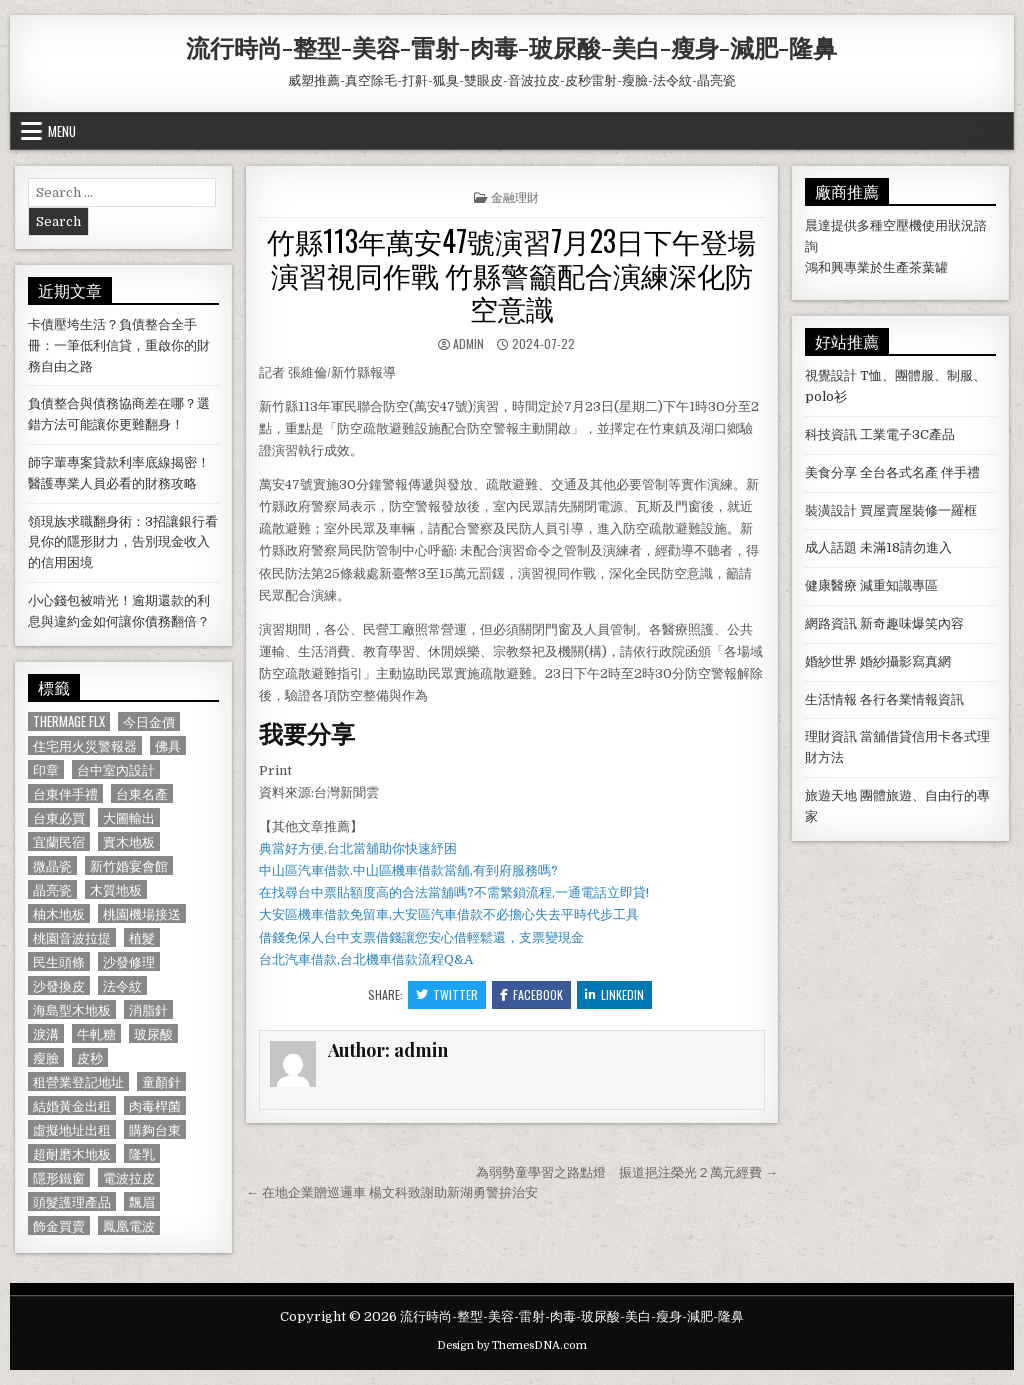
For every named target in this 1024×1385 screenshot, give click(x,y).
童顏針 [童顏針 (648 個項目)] (161, 1081)
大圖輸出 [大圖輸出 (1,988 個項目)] (129, 817)
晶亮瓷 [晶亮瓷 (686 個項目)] (52, 889)
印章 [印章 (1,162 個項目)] (46, 769)
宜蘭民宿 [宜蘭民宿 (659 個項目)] (59, 841)
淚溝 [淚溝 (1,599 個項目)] (46, 1033)
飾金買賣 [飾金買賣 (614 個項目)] (59, 1225)
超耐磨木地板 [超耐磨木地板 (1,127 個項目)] (72, 1153)
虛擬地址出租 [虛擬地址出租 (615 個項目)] (72, 1129)
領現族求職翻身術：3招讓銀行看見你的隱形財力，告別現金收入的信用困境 (123, 542)
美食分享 (831, 472)
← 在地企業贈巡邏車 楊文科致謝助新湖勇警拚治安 (392, 1192)
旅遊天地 (831, 795)
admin (468, 343)
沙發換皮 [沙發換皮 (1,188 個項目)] (59, 985)
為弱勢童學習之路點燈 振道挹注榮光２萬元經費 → (627, 1172)
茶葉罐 (928, 267)
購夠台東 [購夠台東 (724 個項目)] (155, 1129)
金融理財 (515, 196)
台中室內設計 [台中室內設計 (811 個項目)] (116, 769)
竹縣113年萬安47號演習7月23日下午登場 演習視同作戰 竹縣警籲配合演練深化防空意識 (511, 274)
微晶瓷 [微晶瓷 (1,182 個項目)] (52, 865)
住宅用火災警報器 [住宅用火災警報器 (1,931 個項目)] (85, 745)
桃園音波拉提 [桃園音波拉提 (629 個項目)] (72, 937)
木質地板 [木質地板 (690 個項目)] (116, 889)
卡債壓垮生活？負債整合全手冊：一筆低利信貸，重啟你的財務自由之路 (119, 345)
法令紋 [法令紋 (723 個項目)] (122, 985)
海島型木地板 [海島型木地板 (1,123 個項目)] (72, 1009)
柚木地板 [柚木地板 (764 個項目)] (59, 913)
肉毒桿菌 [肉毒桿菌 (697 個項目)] (155, 1105)
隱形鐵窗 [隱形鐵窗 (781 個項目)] (59, 1177)
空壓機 (902, 225)
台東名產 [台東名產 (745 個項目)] (142, 793)
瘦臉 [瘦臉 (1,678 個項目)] (46, 1057)
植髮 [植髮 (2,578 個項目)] (142, 937)
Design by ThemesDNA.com (512, 1345)
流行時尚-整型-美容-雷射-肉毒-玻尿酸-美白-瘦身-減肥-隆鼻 (511, 47)
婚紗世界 (831, 661)
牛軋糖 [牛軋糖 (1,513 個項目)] (96, 1033)
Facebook (531, 994)
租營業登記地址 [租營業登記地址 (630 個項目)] (78, 1081)
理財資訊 (831, 736)
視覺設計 (831, 375)
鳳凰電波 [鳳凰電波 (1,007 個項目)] (129, 1225)
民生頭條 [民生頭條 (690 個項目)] (59, 961)
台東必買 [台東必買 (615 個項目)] (59, 817)
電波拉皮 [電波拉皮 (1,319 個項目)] (129, 1177)
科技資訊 (831, 434)
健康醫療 (831, 585)
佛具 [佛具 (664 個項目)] (168, 745)
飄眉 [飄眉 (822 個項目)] (142, 1201)
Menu (62, 131)
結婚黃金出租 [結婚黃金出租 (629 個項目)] (72, 1105)
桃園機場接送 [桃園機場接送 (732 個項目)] (142, 913)
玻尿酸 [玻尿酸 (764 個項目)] (153, 1033)
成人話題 (831, 547)
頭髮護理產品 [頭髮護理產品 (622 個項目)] (72, 1201)
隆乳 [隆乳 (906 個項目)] (142, 1153)
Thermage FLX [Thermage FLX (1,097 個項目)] (69, 721)
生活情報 (831, 699)
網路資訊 (831, 623)
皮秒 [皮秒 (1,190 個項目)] (90, 1057)
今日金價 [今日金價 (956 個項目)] (149, 721)
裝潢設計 (831, 510)
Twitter (447, 994)
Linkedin (614, 994)
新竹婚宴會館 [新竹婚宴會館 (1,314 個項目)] (129, 865)
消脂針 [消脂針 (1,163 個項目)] (148, 1009)
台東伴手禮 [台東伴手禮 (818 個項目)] (65, 793)
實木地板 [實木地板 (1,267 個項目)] (129, 841)
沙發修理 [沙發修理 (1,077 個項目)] (129, 961)
